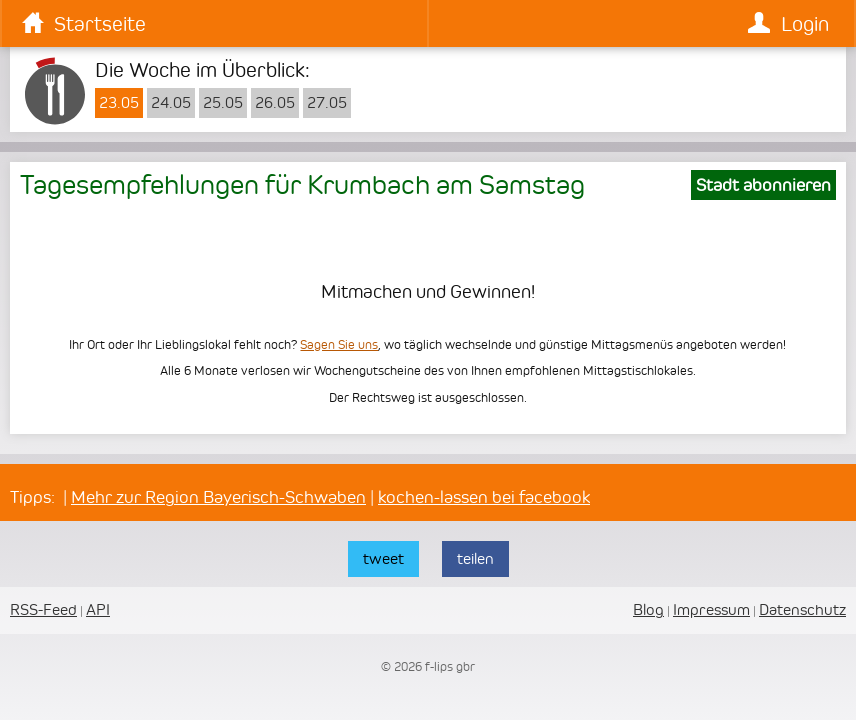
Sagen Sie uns (339, 344)
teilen (475, 558)
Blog (648, 609)
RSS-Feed (43, 609)
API (98, 609)
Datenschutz (802, 609)
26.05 (275, 103)
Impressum (711, 609)
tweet (383, 558)
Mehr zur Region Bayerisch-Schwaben (218, 497)
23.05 (119, 103)
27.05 (327, 103)
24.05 (171, 103)
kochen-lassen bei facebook (484, 497)
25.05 (223, 103)
